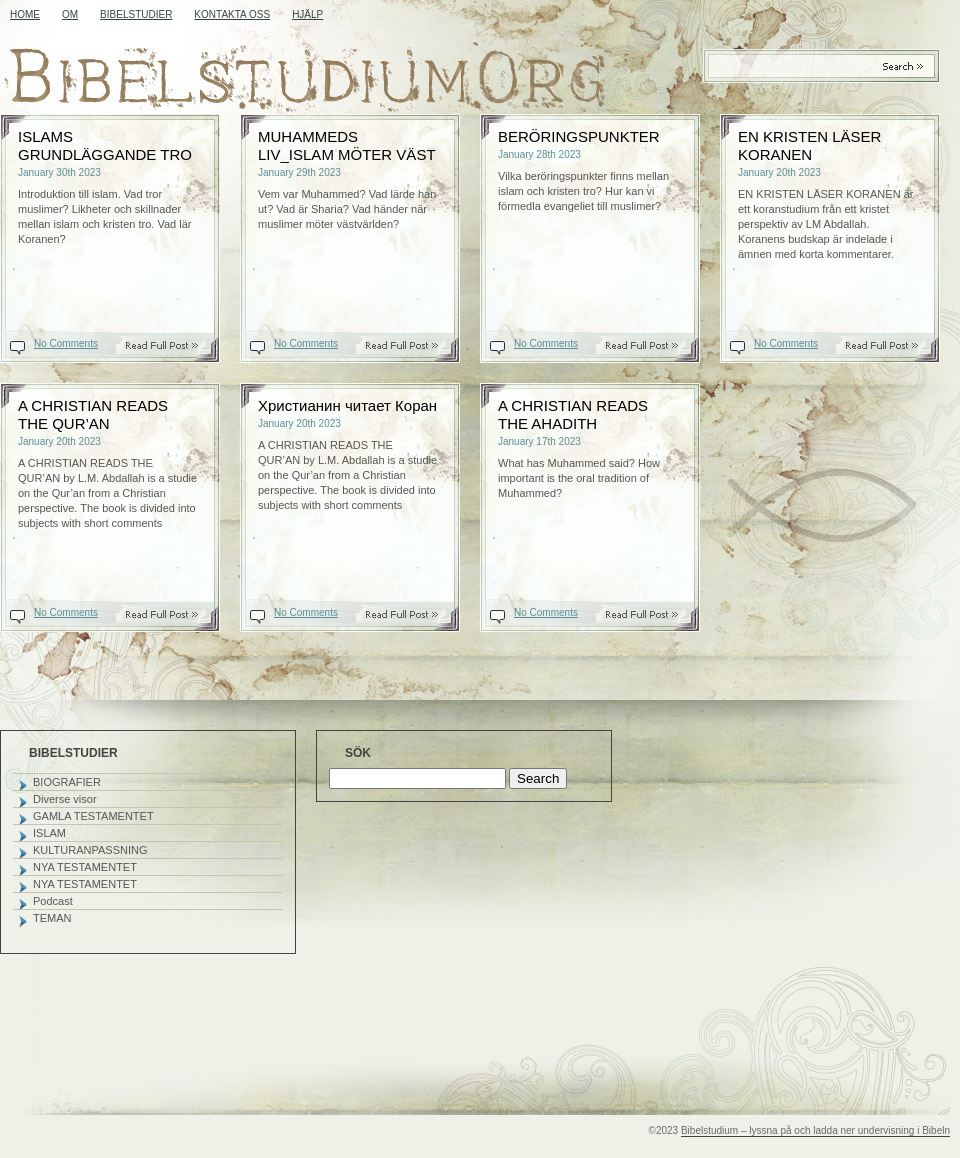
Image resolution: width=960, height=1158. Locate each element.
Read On (172, 345)
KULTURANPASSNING (90, 850)
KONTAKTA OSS (232, 14)
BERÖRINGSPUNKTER (579, 136)
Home (25, 14)
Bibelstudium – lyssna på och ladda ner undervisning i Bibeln (815, 1130)
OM (70, 14)
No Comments (66, 343)
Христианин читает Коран (347, 405)
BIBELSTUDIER (136, 14)
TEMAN (52, 918)
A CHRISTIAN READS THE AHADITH (573, 414)
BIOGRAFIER (67, 782)
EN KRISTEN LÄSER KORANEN (809, 145)
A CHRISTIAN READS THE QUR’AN (93, 414)
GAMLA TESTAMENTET (93, 816)
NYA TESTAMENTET (85, 867)
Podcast (53, 901)
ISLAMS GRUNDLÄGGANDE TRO (105, 145)
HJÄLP (307, 14)
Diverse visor (65, 799)
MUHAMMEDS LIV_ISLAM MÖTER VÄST (347, 145)
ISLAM (49, 833)
